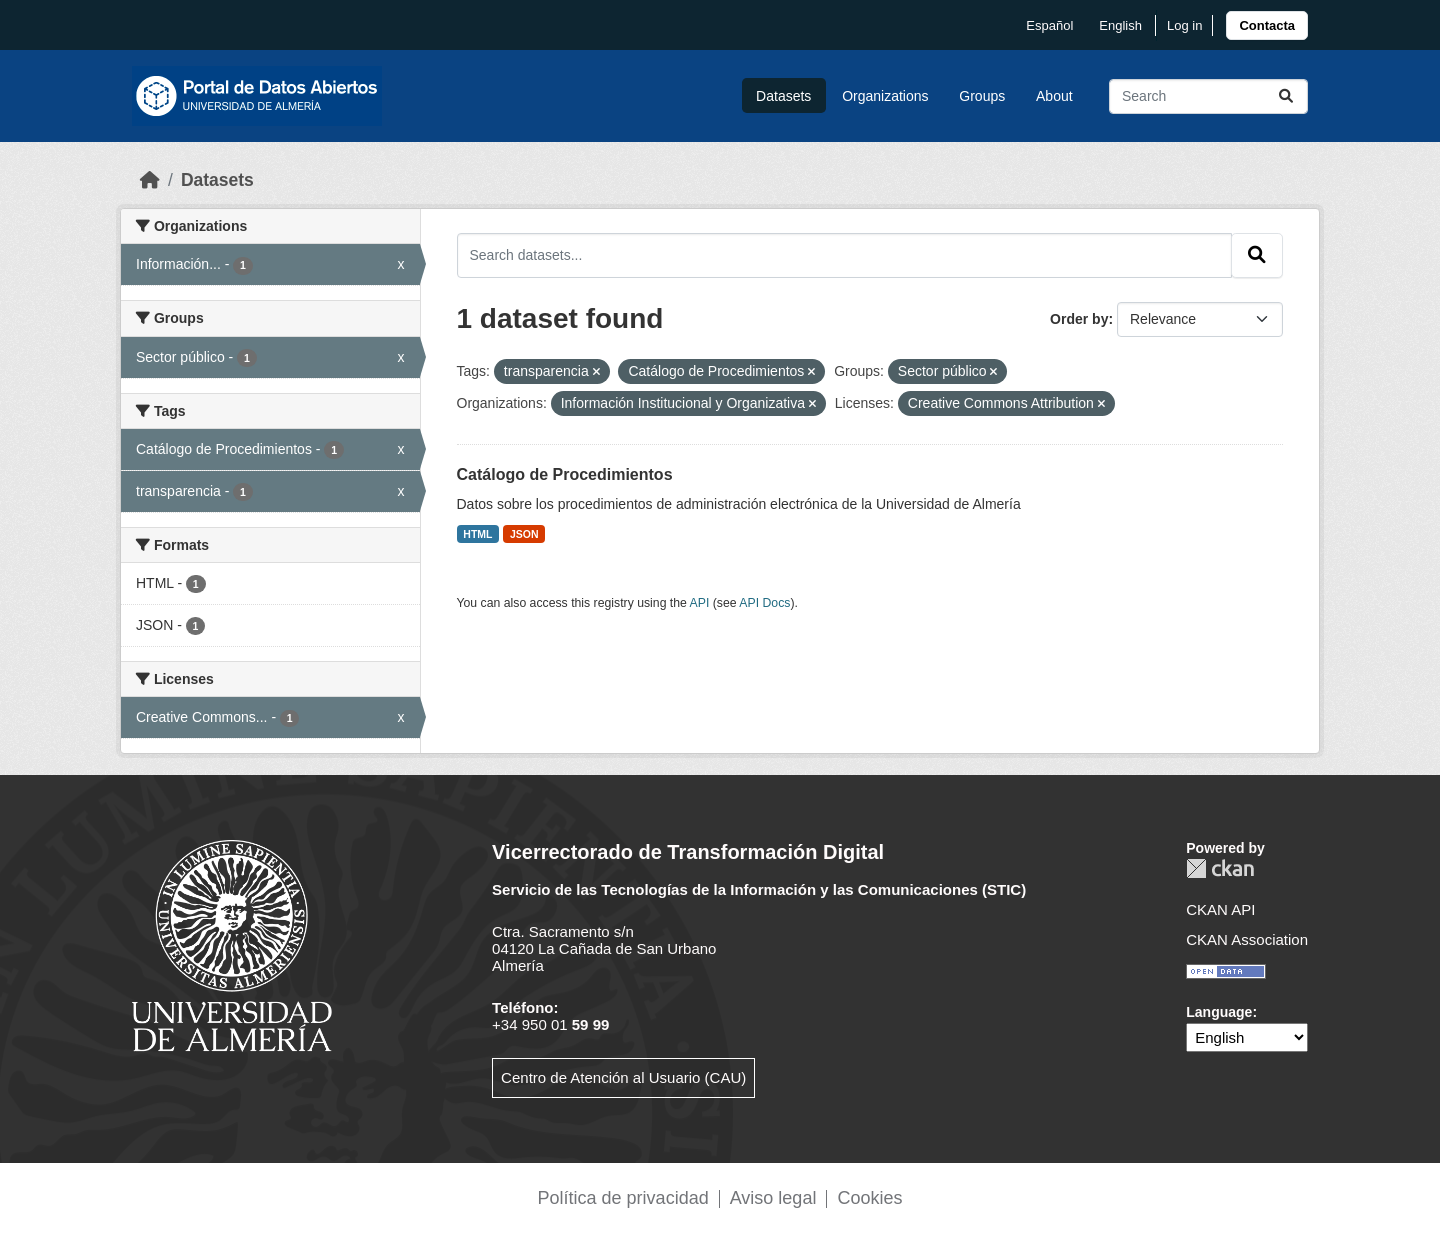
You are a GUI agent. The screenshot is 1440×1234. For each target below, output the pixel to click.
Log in (1184, 25)
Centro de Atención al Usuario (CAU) (623, 1077)
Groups (982, 96)
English (1120, 25)
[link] (1267, 25)
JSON (524, 534)
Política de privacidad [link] (623, 1198)
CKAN (1220, 868)
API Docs (764, 603)
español (1049, 25)
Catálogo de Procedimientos (565, 474)
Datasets (783, 96)
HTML (477, 534)
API (700, 603)
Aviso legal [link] (773, 1198)
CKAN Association (1247, 939)
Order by (1079, 319)
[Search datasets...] (1208, 96)
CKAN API (1220, 909)
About (1054, 96)
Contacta (1267, 25)
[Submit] (1286, 96)
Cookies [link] (869, 1198)
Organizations (885, 96)
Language (1219, 1012)
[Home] (150, 180)
